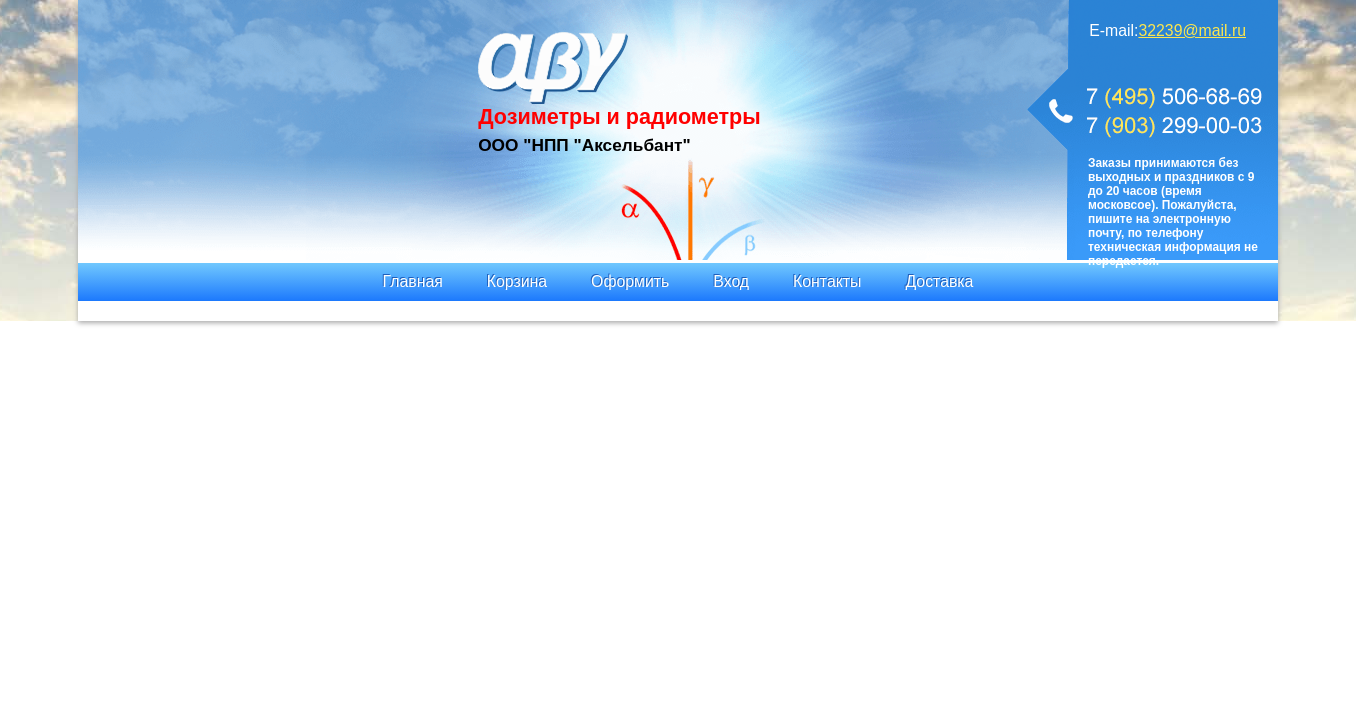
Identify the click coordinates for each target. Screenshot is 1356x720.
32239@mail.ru (1192, 30)
